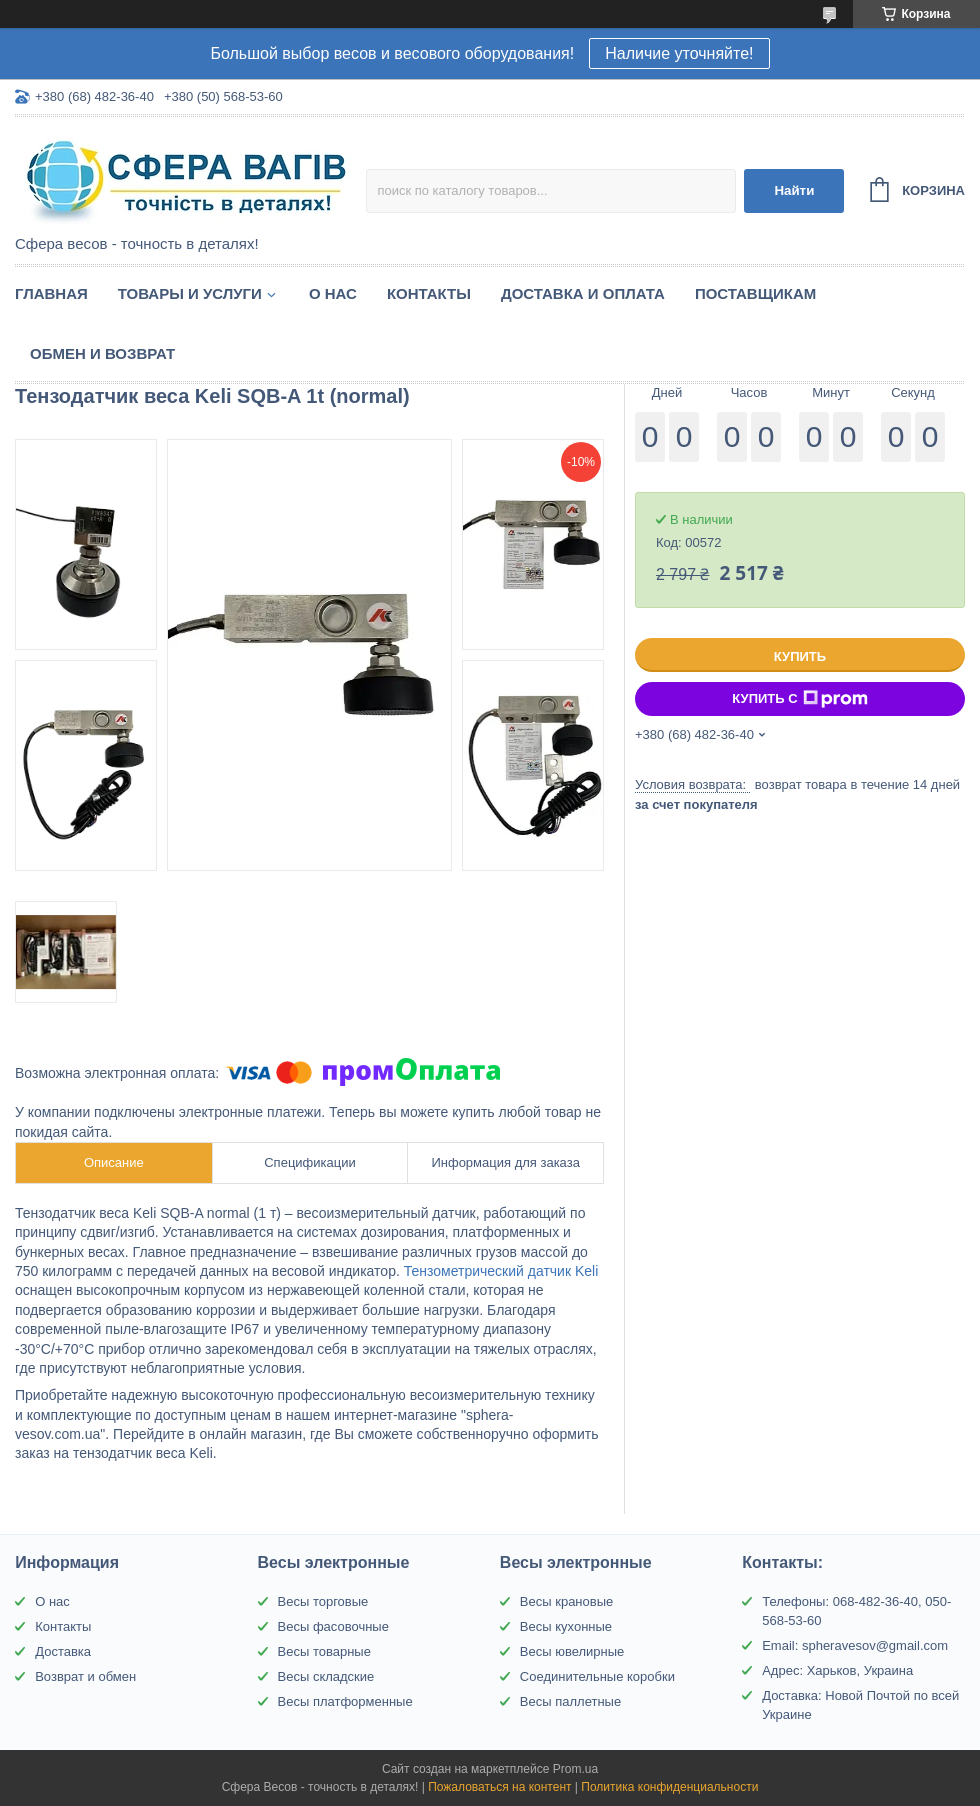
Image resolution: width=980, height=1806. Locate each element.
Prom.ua (575, 1769)
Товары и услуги (190, 293)
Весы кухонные (566, 1626)
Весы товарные (324, 1651)
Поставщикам (755, 293)
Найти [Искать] (794, 190)
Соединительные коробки (597, 1676)
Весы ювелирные (572, 1651)
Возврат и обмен (85, 1676)
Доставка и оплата (583, 293)
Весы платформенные (345, 1701)
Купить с (799, 699)
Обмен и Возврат (102, 353)
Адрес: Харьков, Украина (837, 1670)
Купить (800, 656)
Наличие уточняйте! (679, 53)
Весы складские (326, 1676)
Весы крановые (566, 1601)
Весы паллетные (570, 1701)
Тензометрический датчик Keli (501, 1271)
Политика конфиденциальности (669, 1787)
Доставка (63, 1651)
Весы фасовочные (333, 1626)
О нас (333, 293)
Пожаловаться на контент (499, 1787)
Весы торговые (323, 1601)
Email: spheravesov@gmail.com (855, 1645)
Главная (51, 293)
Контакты (429, 293)
